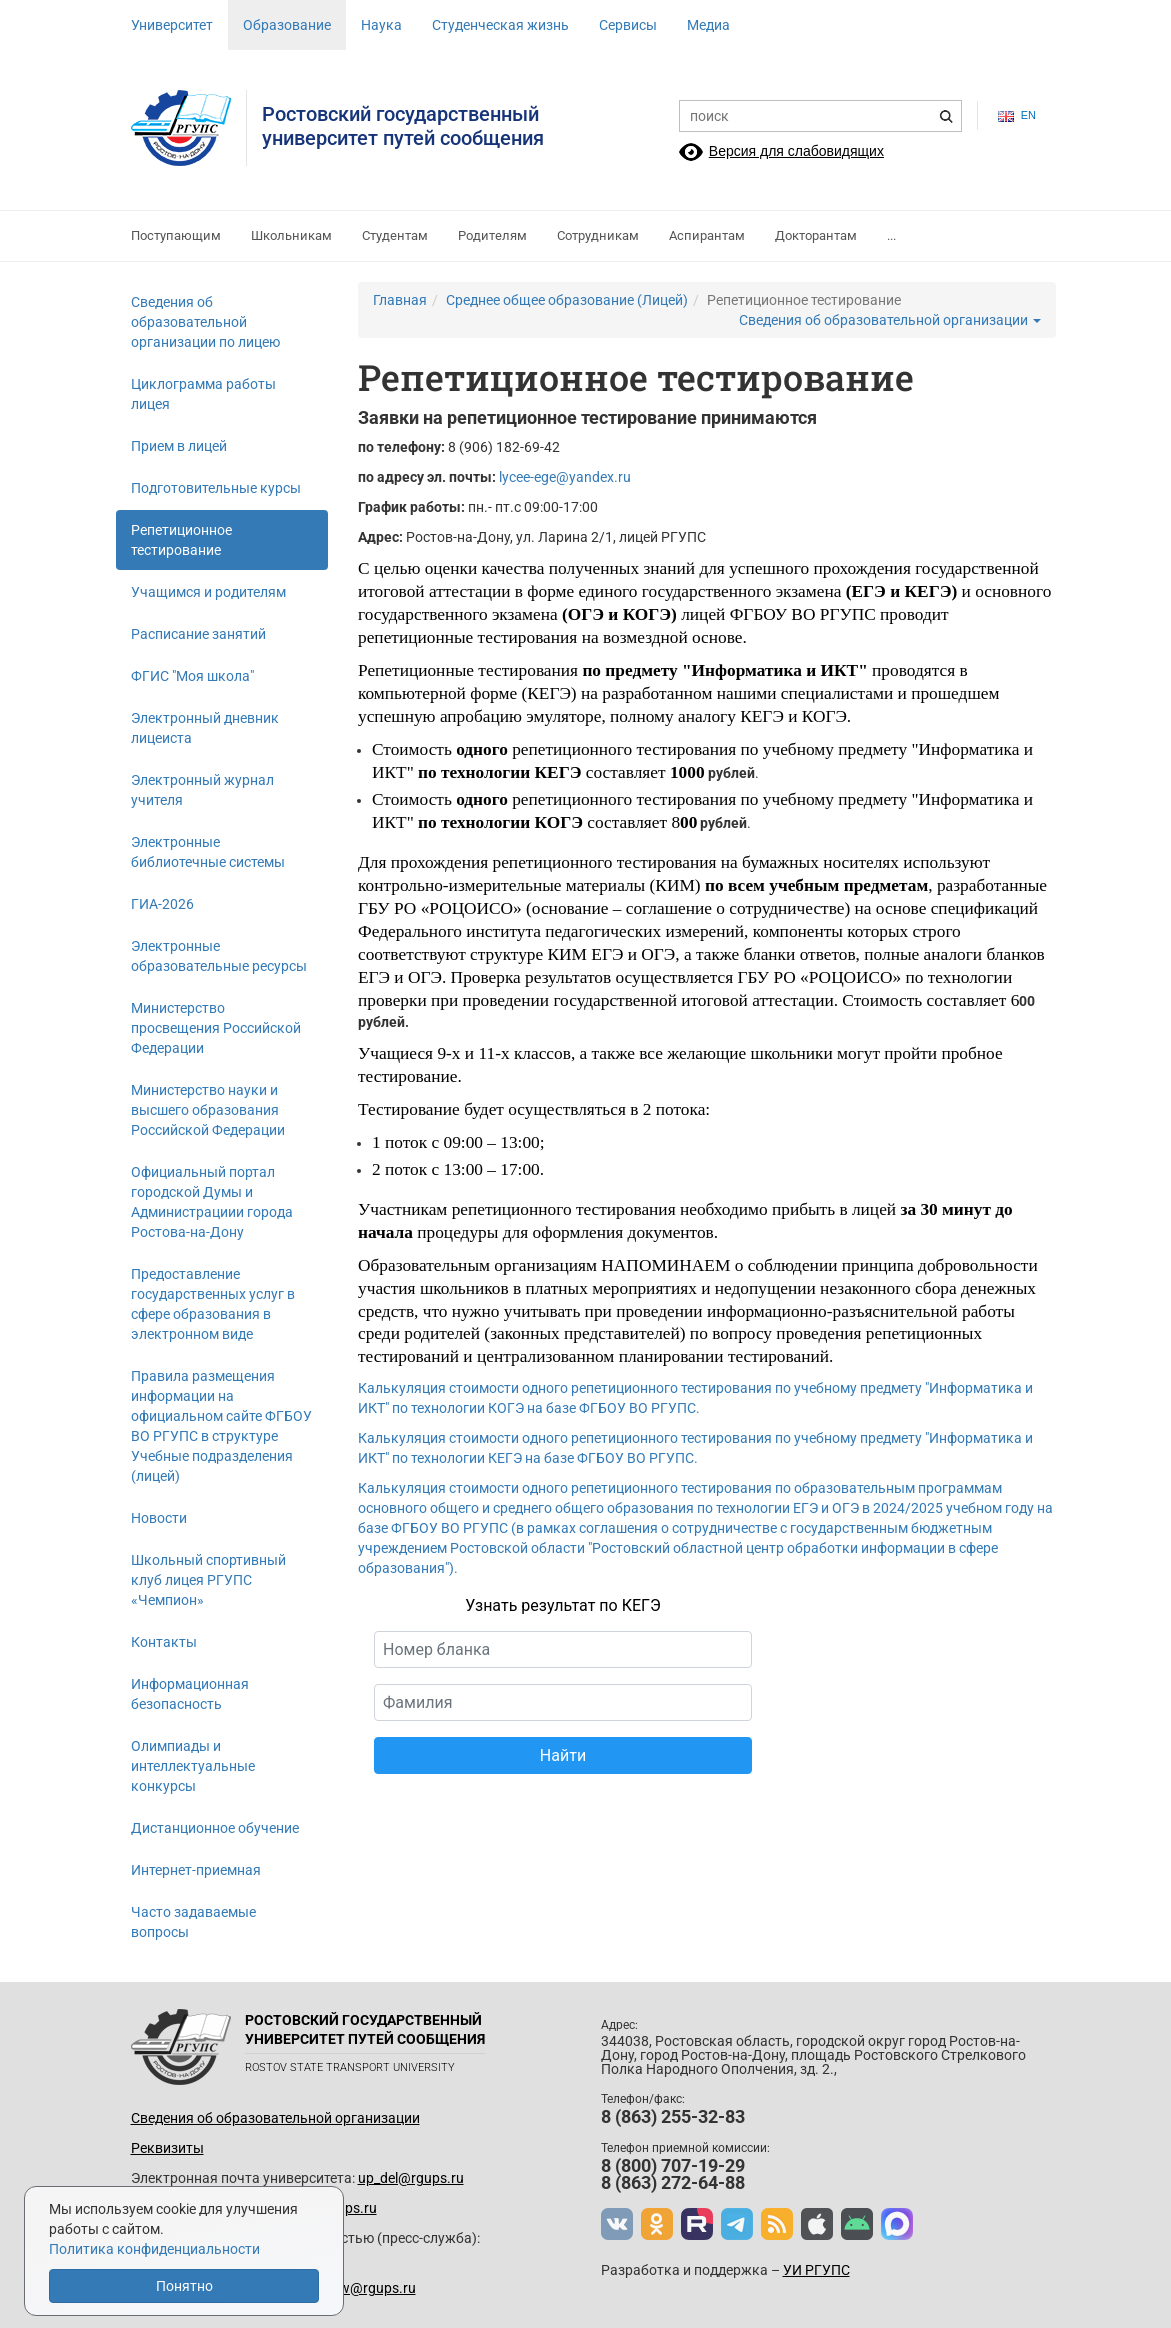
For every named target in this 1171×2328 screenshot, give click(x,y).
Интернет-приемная (196, 1870)
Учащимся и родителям (208, 592)
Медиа (708, 25)
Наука (381, 25)
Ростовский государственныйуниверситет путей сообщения (403, 126)
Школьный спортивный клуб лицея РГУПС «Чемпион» (208, 1580)
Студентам (395, 235)
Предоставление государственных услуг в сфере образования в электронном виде (213, 1304)
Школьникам (291, 235)
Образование (287, 25)
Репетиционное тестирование (181, 540)
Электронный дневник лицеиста (205, 728)
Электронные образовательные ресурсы (219, 956)
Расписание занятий (198, 634)
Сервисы (628, 25)
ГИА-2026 (162, 904)
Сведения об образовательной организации (890, 320)
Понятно (184, 2286)
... (891, 235)
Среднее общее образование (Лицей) (567, 300)
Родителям (492, 235)
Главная (400, 300)
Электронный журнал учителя (202, 790)
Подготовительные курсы (216, 488)
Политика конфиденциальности (154, 2249)
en (1017, 115)
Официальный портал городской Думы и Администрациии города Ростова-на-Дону (212, 1202)
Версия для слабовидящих (796, 151)
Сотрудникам (598, 235)
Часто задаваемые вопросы (193, 1922)
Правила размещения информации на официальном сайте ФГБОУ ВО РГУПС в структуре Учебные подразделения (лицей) (221, 1426)
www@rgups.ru (366, 2288)
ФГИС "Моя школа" (192, 676)
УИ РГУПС (816, 2270)
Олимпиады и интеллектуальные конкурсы (193, 1766)
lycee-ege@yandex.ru (565, 477)
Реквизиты (167, 2148)
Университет (172, 25)
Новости (159, 1518)
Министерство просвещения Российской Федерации (216, 1028)
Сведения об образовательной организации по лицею (205, 322)
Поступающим (176, 235)
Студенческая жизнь (500, 25)
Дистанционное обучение (215, 1828)
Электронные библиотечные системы (208, 852)
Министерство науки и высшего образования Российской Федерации (208, 1110)
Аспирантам (707, 235)
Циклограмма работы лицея (203, 394)
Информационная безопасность (190, 1694)
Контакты (164, 1642)
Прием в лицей (179, 446)
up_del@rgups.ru (411, 2178)
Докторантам (816, 235)
